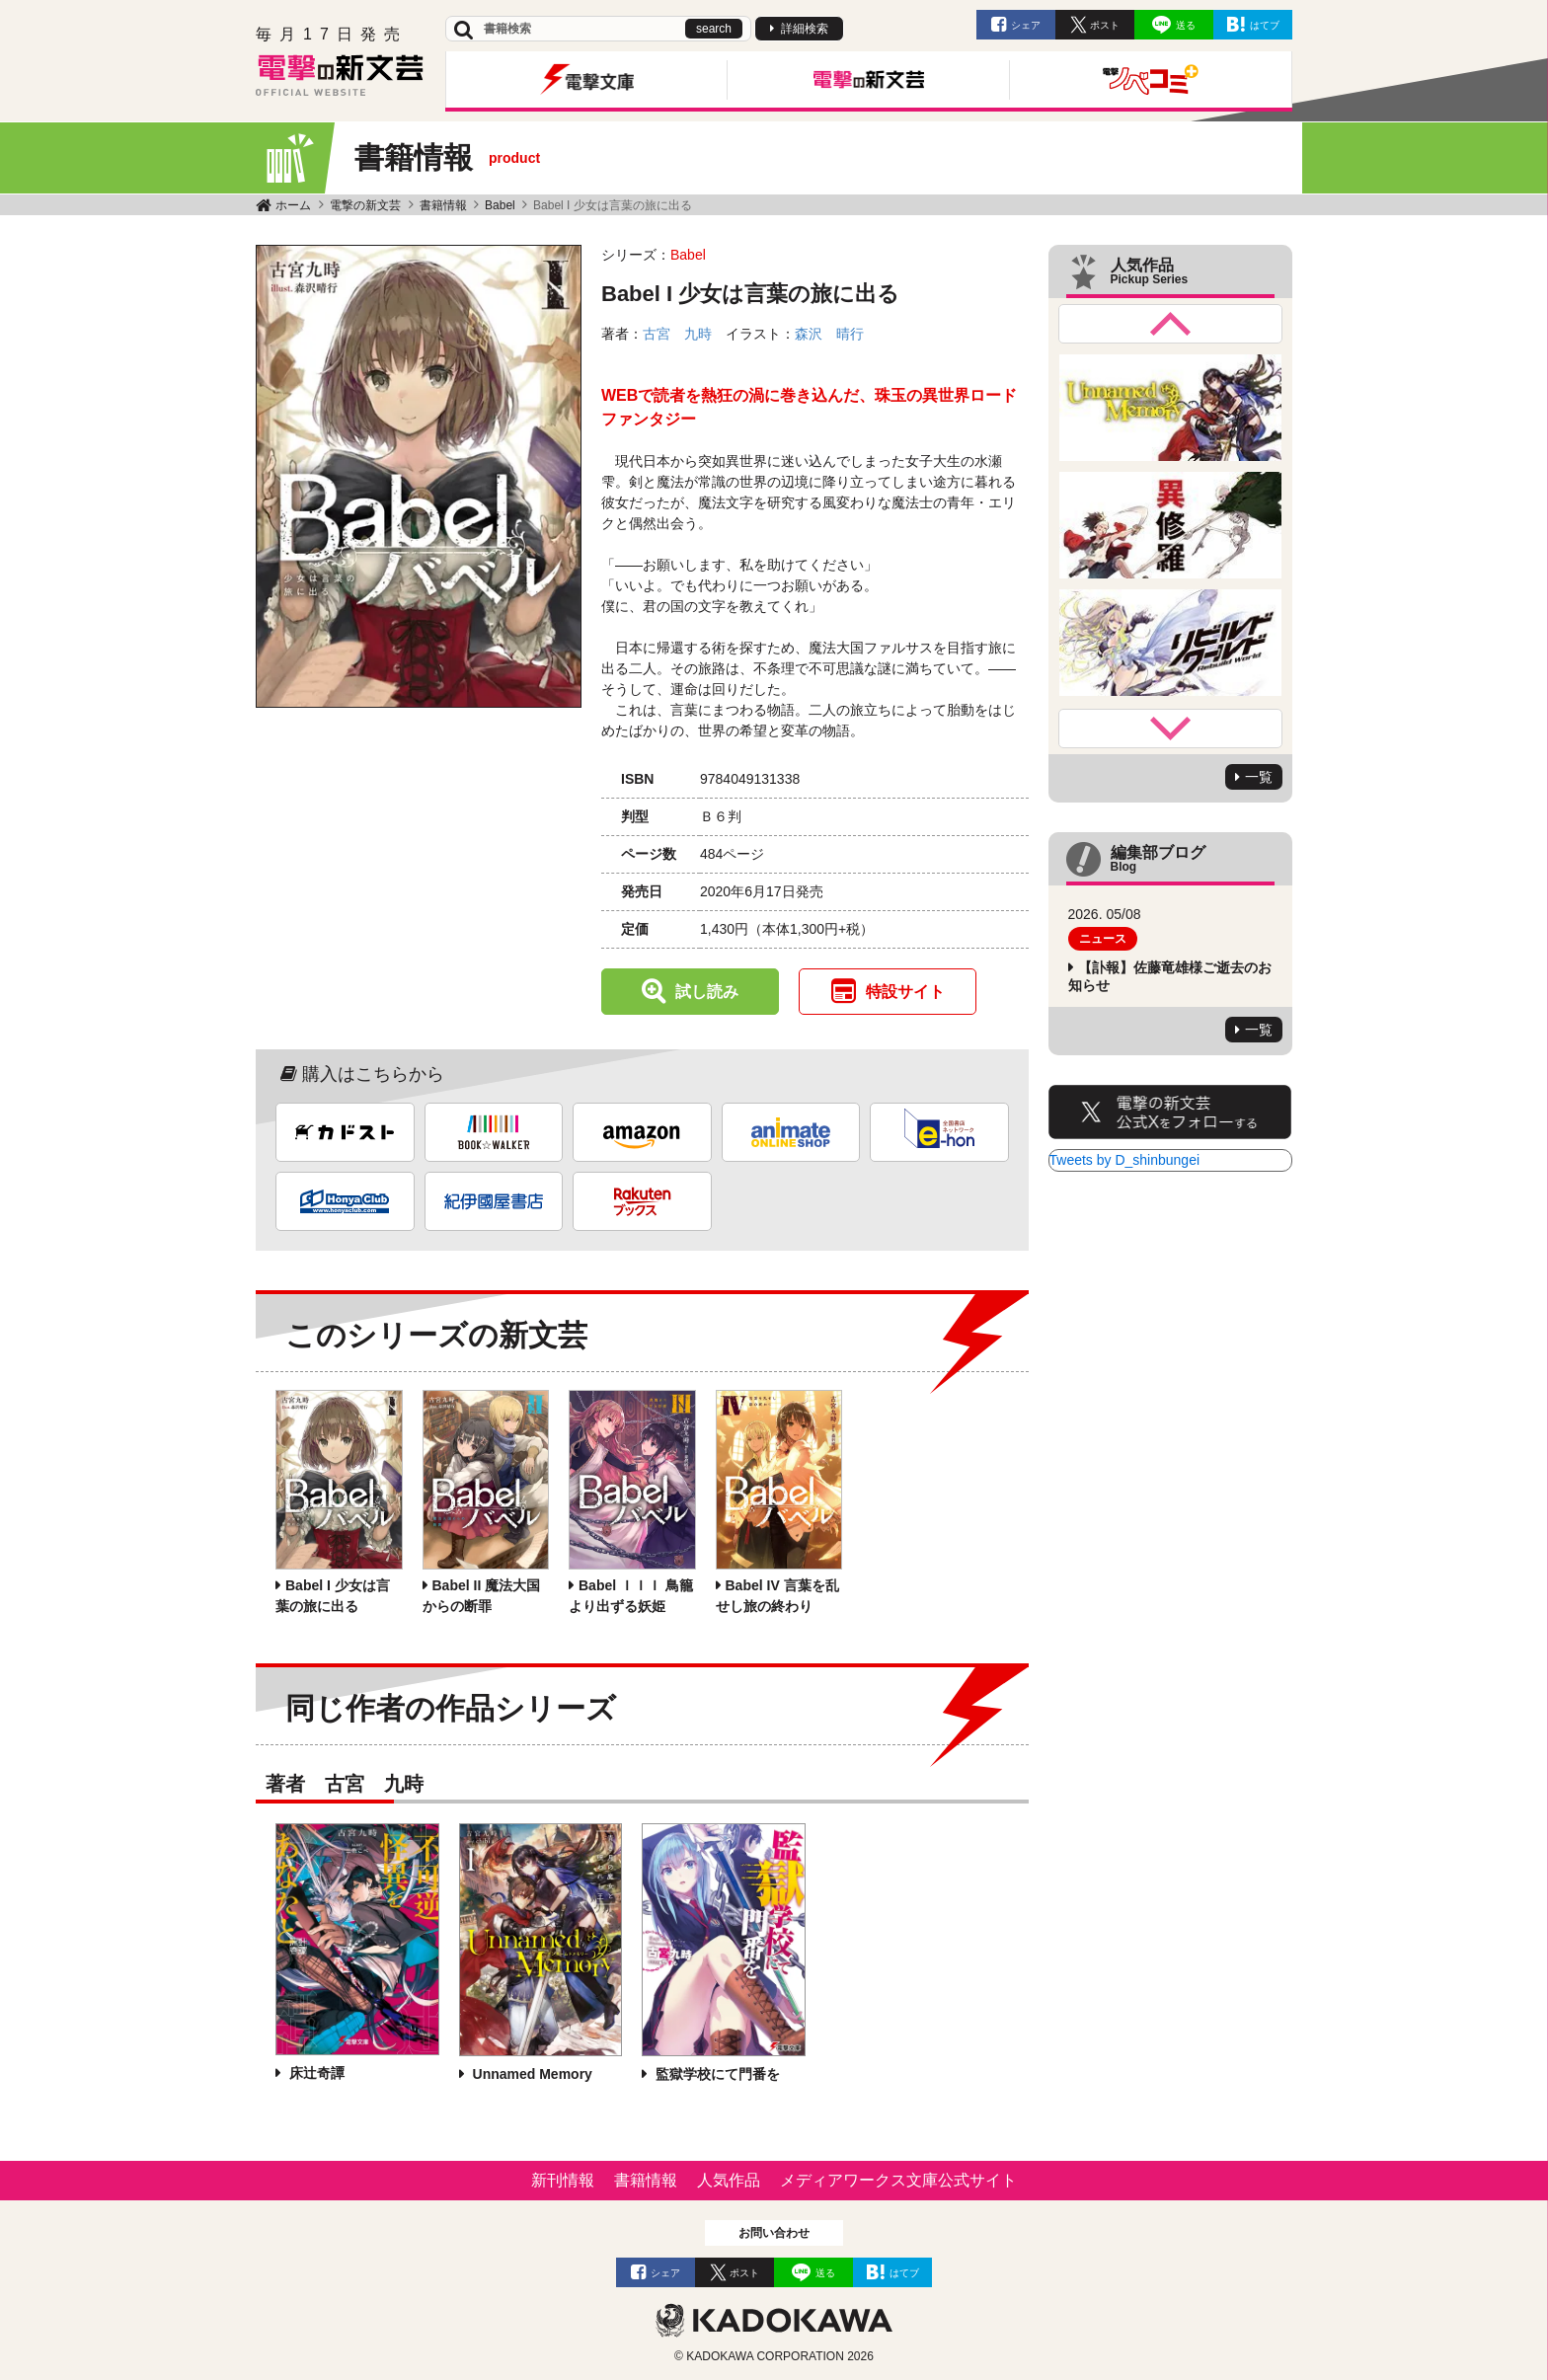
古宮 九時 (677, 334)
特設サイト (905, 991)
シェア (1026, 25)
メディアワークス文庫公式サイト (898, 2180)
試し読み (706, 991)
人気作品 (728, 2180)
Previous (1170, 324)
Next (1170, 728)
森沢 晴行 (829, 334)
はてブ (1264, 25)
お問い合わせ (774, 2233)
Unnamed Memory (530, 2074)
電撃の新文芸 (365, 205)
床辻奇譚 (315, 2073)
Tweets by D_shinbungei (1124, 1160)
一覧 (1259, 777)
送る (1186, 25)
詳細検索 (804, 29)
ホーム (293, 205)
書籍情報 (443, 205)
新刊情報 (562, 2180)
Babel (500, 205)
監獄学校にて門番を (716, 2074)
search (714, 29)
